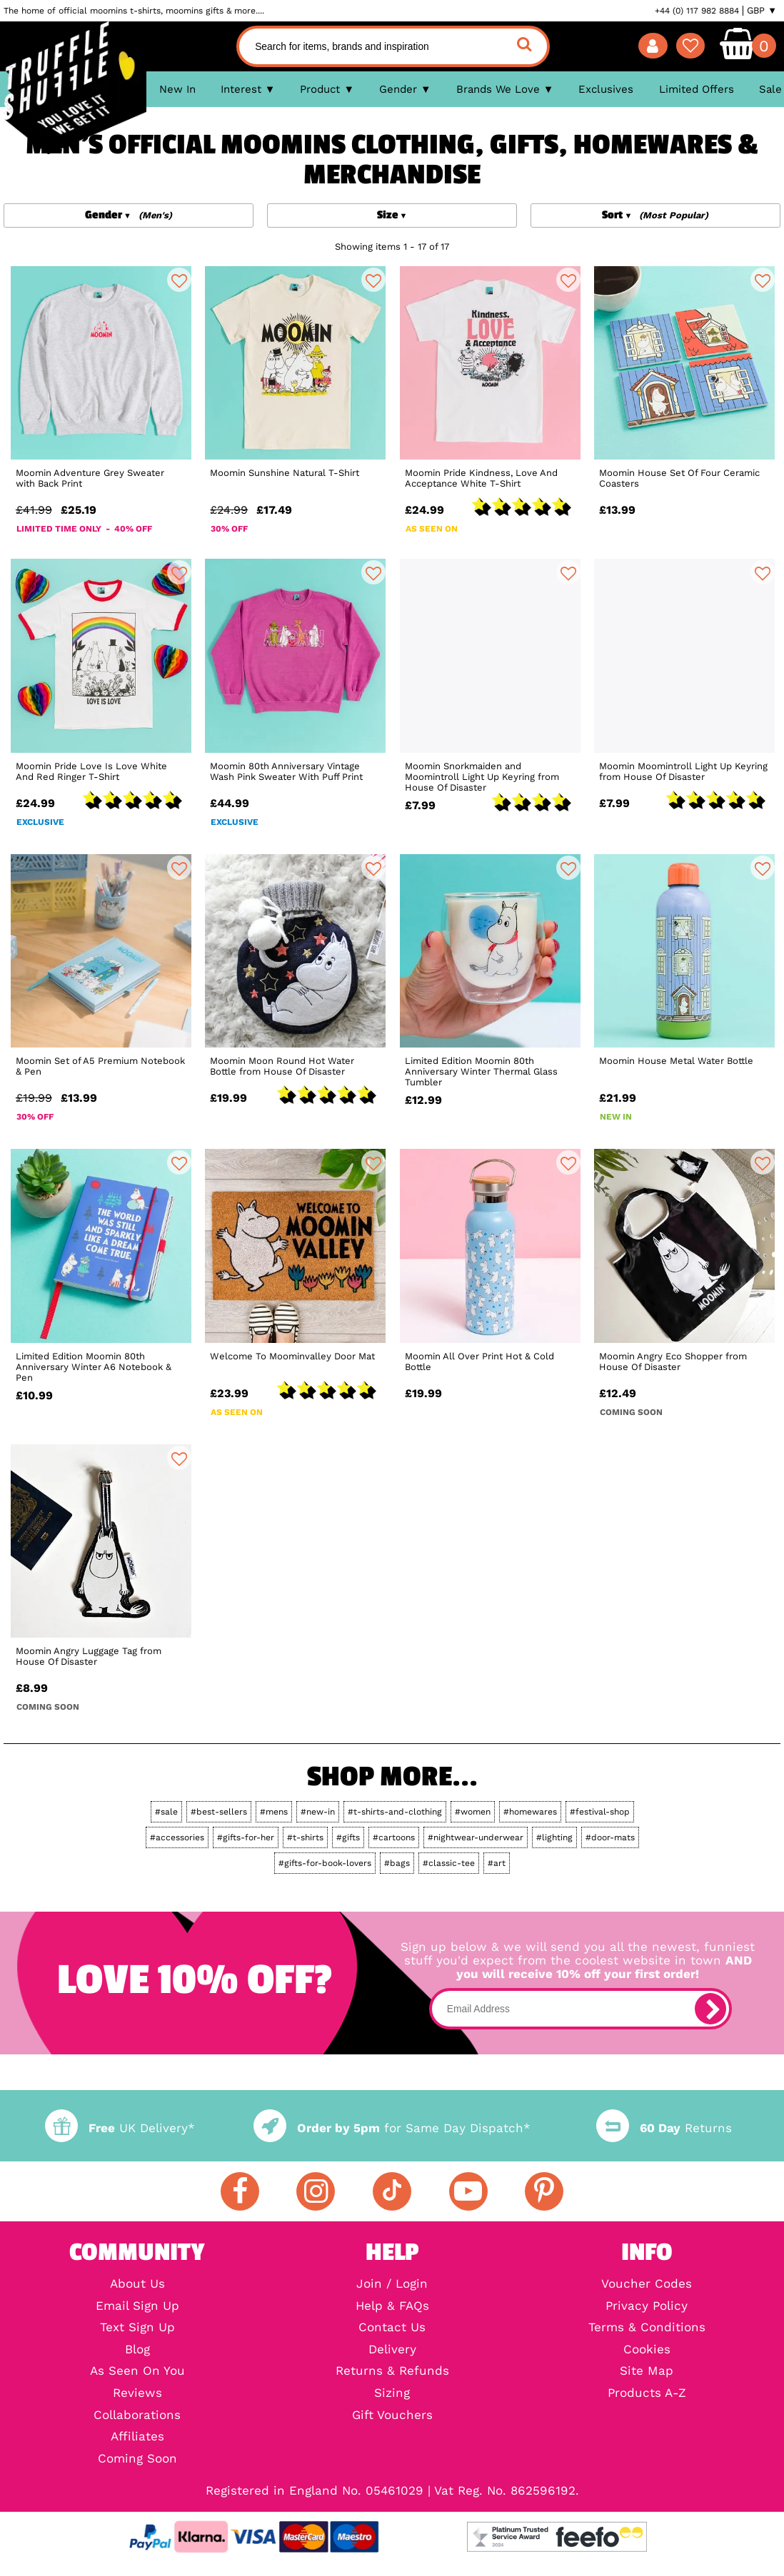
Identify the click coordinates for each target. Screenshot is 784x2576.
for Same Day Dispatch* (392, 2128)
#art (497, 1863)
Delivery (392, 2350)
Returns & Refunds (392, 2371)
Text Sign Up (137, 2328)
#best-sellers (219, 1812)
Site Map (646, 2371)
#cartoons (394, 1837)
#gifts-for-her (245, 1837)
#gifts (348, 1837)
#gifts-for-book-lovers (324, 1863)
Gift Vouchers (392, 2416)
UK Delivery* (120, 2128)
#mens (274, 1812)
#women (473, 1812)
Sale (770, 89)
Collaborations (137, 2416)
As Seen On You (137, 2371)
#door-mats (610, 1837)
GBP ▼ (762, 11)
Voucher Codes (646, 2284)
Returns (664, 2128)
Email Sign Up (137, 2307)
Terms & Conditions (646, 2328)
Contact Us (392, 2328)
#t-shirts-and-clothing (395, 1812)
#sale (166, 1812)
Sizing (392, 2394)
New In (177, 89)
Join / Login (392, 2284)
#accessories (177, 1837)
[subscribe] (710, 2008)
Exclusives (605, 89)
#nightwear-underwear (475, 1837)
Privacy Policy (646, 2307)
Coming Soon (137, 2459)
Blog (137, 2350)
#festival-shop (600, 1812)
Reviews (137, 2394)
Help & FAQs (392, 2307)
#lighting (554, 1837)
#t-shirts (305, 1837)
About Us (137, 2284)
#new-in (318, 1812)
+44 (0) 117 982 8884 (697, 11)
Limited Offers (696, 89)
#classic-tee (449, 1863)
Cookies (646, 2350)
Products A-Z (647, 2394)
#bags (397, 1863)
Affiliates (137, 2437)
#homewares (530, 1812)
